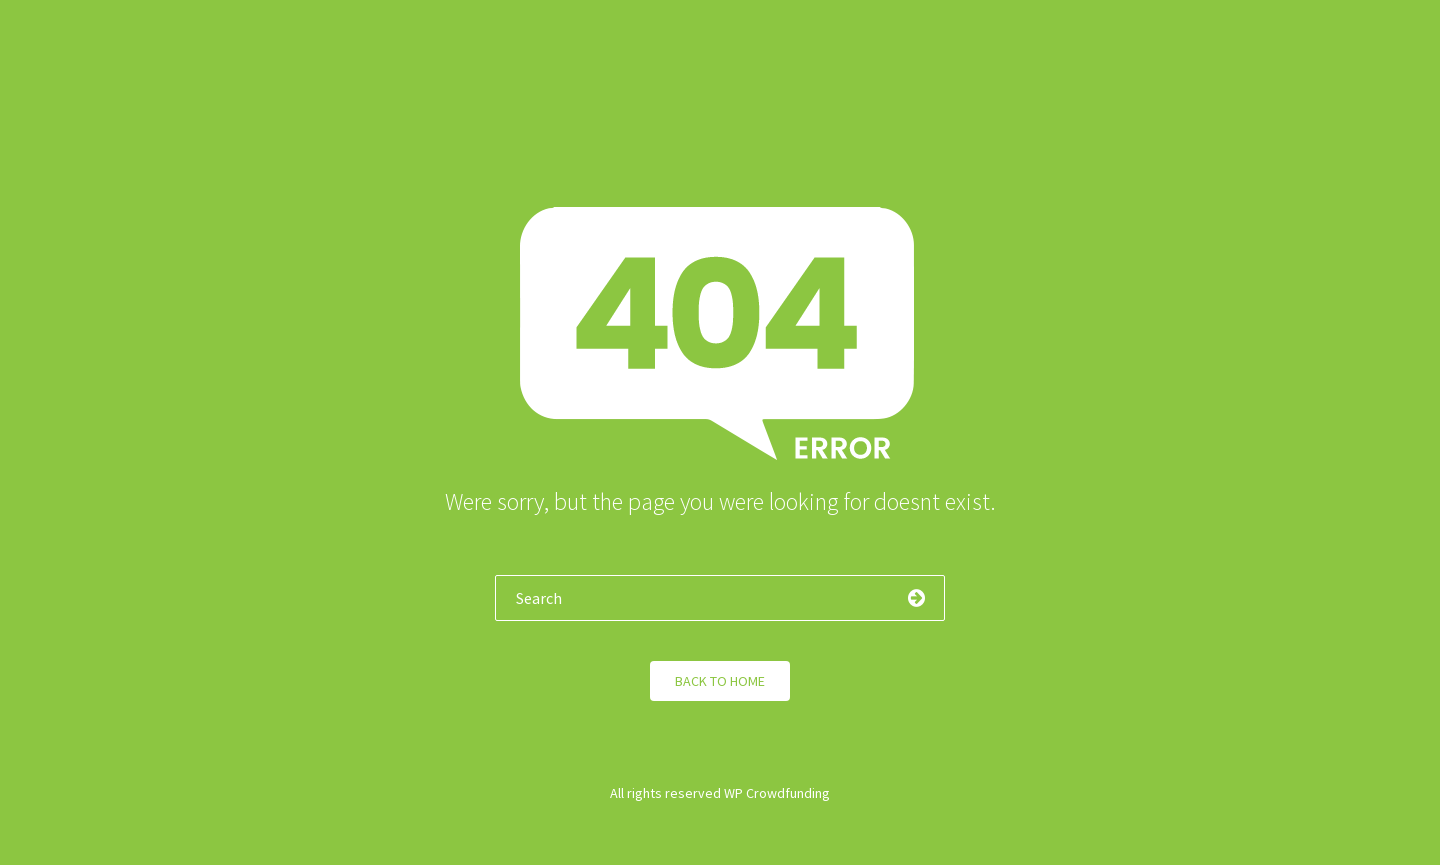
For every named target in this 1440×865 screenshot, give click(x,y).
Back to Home (720, 681)
